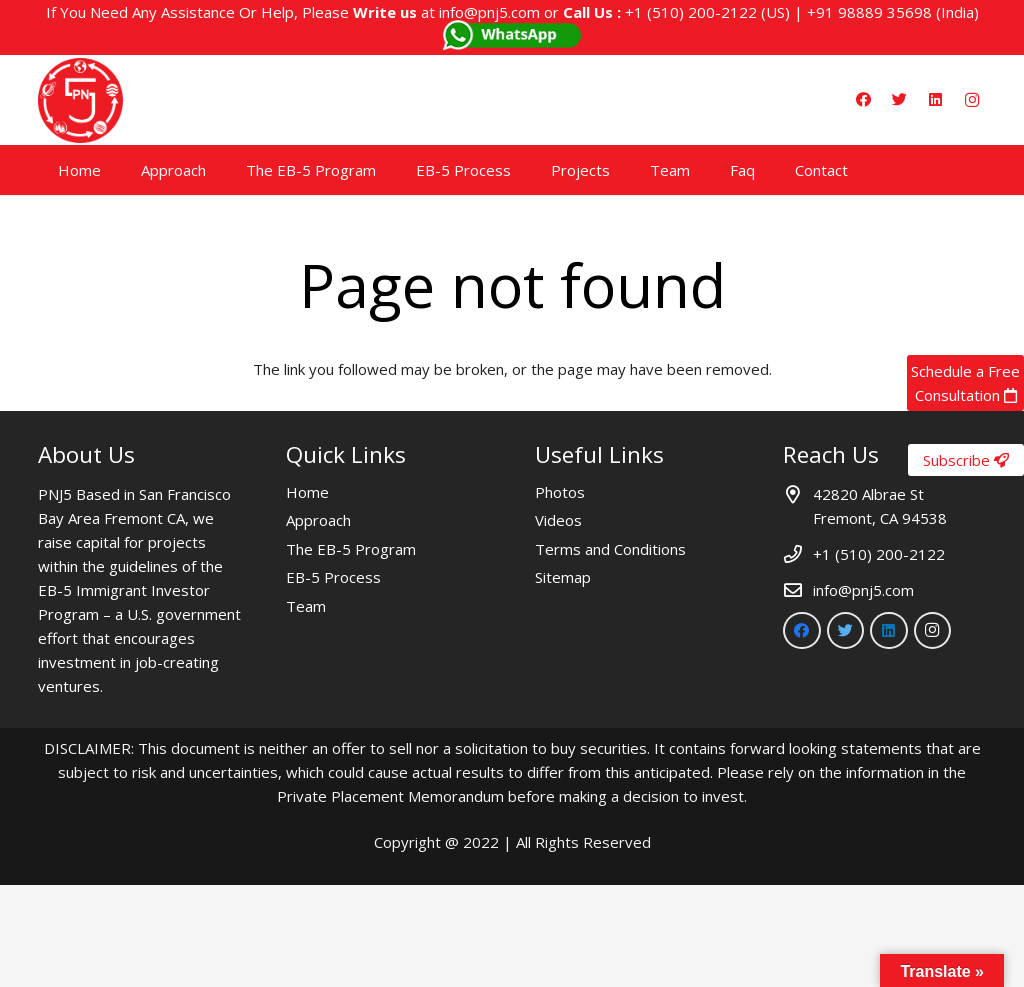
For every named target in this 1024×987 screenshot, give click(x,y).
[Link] (80, 100)
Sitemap (563, 577)
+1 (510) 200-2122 (691, 12)
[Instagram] (972, 100)
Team (306, 606)
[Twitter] (900, 100)
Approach (318, 520)
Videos (558, 520)
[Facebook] (864, 100)
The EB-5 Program (351, 549)
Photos (560, 492)
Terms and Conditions (610, 549)
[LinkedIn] (936, 100)
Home (307, 492)
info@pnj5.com (489, 12)
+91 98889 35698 (869, 12)
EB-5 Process (333, 577)
